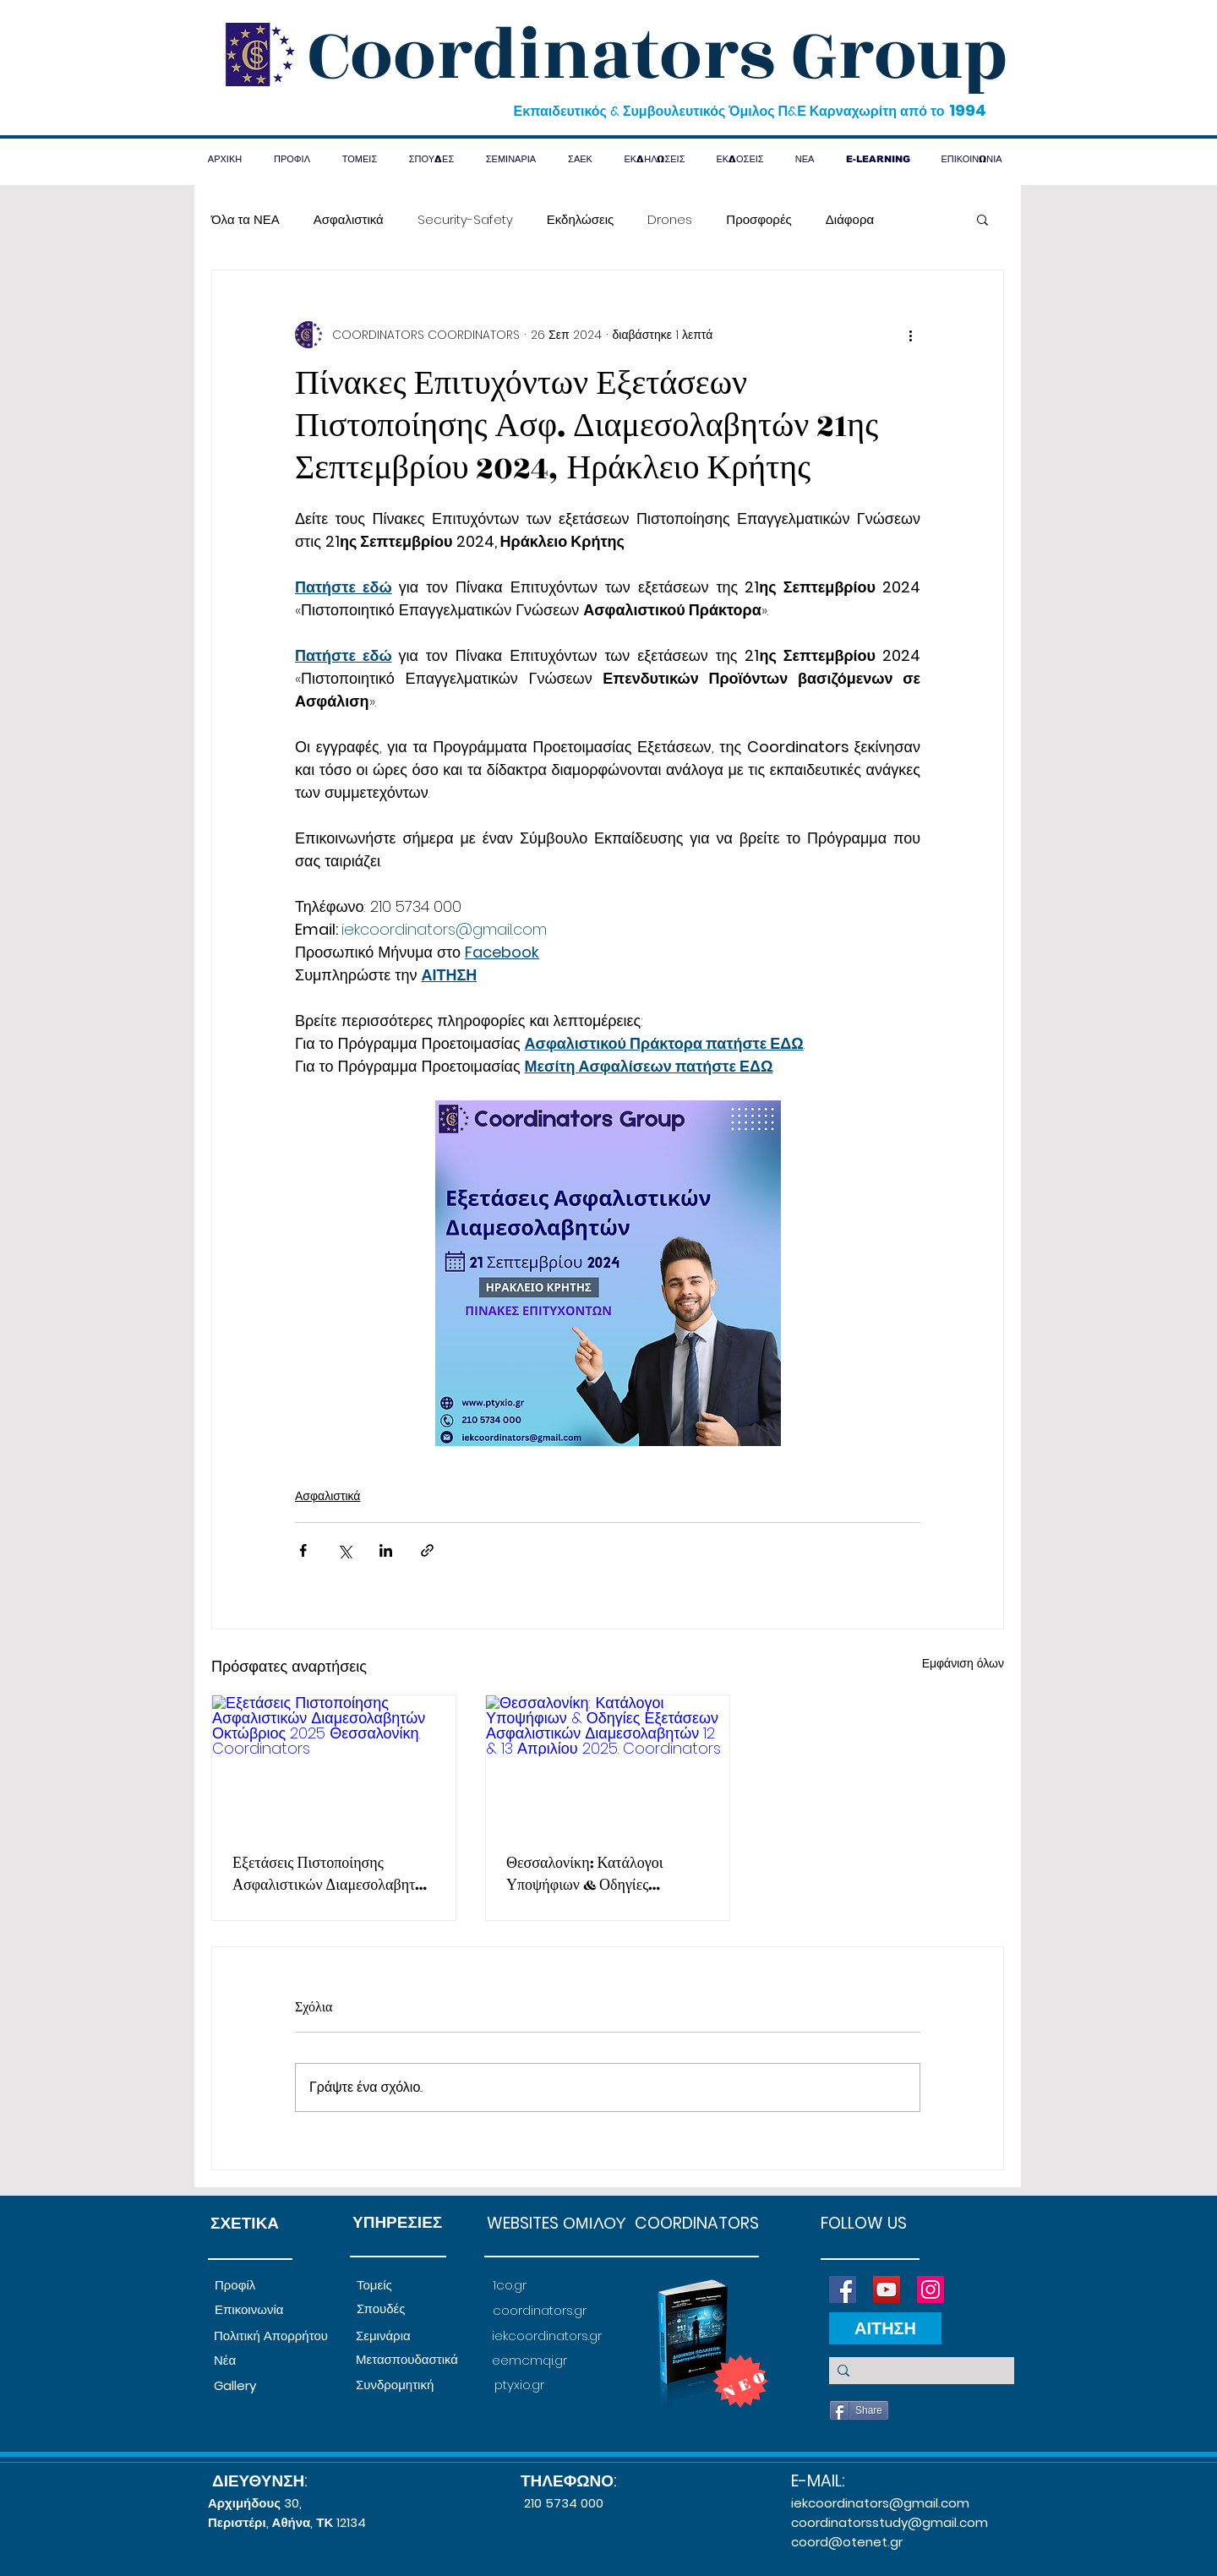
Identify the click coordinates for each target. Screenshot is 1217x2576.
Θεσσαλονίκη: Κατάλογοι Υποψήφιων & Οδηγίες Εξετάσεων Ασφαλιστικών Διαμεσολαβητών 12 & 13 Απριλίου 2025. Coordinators (604, 1875)
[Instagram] (930, 2289)
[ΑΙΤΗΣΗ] (885, 2328)
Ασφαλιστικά (349, 219)
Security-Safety (465, 219)
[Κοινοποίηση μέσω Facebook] (303, 1550)
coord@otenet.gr (847, 2542)
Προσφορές (758, 219)
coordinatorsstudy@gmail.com (889, 2522)
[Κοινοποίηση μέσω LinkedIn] (386, 1550)
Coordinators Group (657, 56)
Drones (669, 219)
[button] (982, 219)
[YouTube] (886, 2289)
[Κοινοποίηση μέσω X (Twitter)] (344, 1550)
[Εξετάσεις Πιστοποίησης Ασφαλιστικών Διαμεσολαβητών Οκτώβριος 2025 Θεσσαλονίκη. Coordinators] (334, 1763)
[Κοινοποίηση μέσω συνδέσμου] (427, 1550)
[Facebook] (842, 2289)
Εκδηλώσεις (580, 219)
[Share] (859, 2410)
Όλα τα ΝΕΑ (245, 219)
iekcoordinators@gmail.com (880, 2503)
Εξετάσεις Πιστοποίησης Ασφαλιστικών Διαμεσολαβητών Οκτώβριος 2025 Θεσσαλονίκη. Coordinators (332, 1875)
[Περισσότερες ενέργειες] (910, 335)
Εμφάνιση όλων (963, 1663)
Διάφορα (850, 219)
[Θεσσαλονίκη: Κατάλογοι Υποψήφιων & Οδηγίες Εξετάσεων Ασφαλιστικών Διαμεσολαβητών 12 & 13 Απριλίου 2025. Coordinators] (607, 1763)
